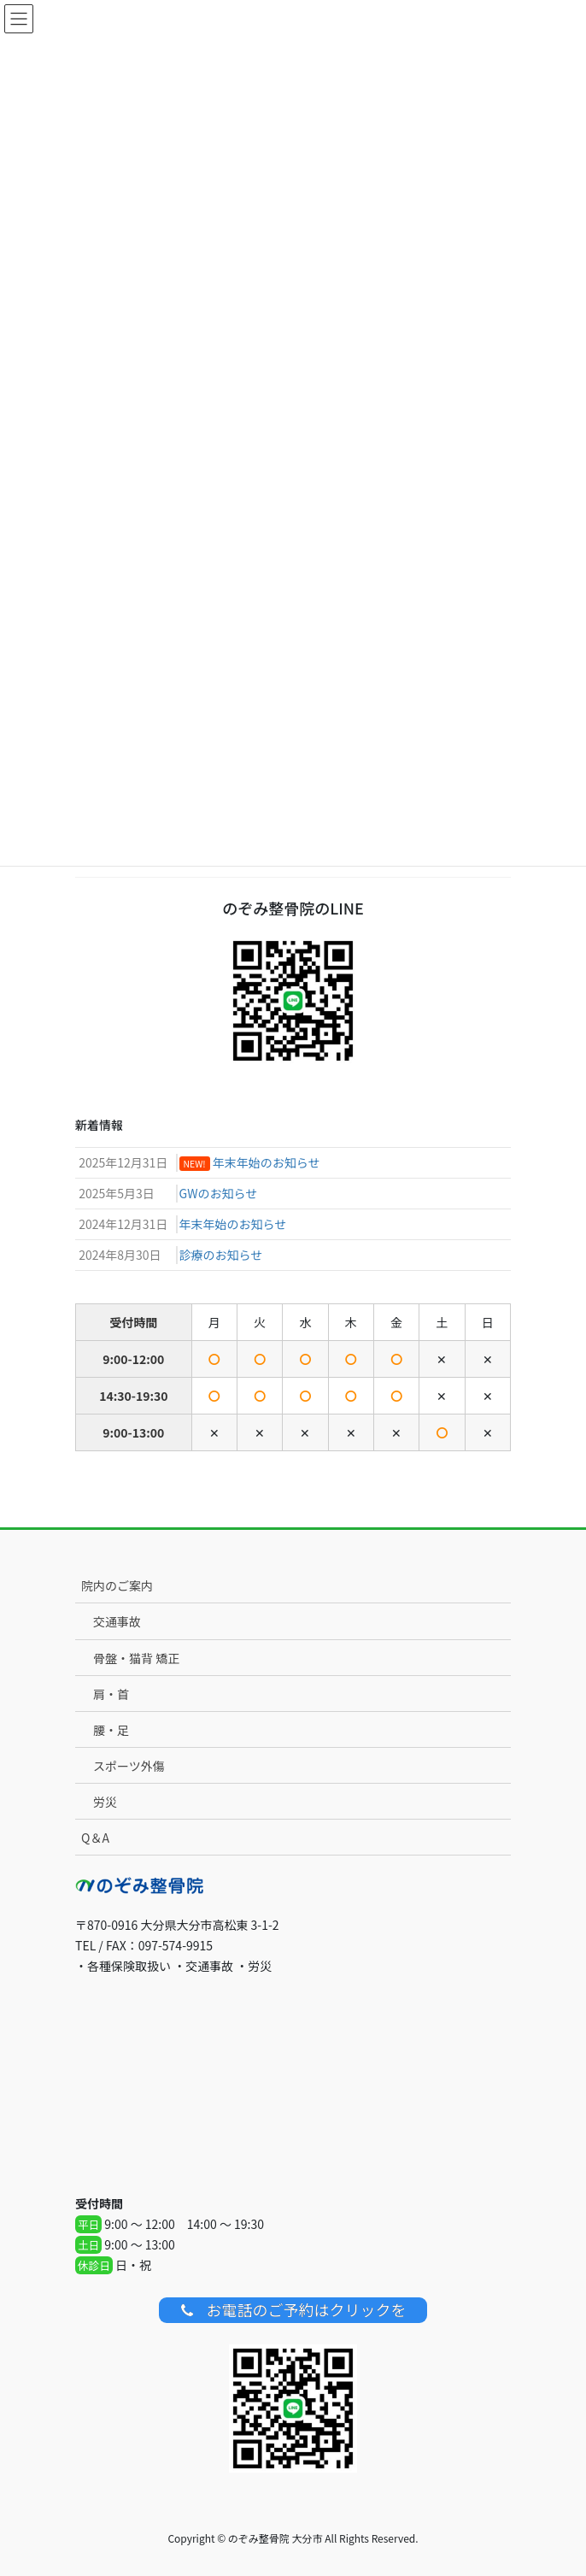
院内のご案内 (117, 1585)
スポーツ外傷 (129, 1765)
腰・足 (111, 1729)
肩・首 (111, 1694)
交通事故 (117, 1621)
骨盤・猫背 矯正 (136, 1658)
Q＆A (95, 1837)
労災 (105, 1801)
